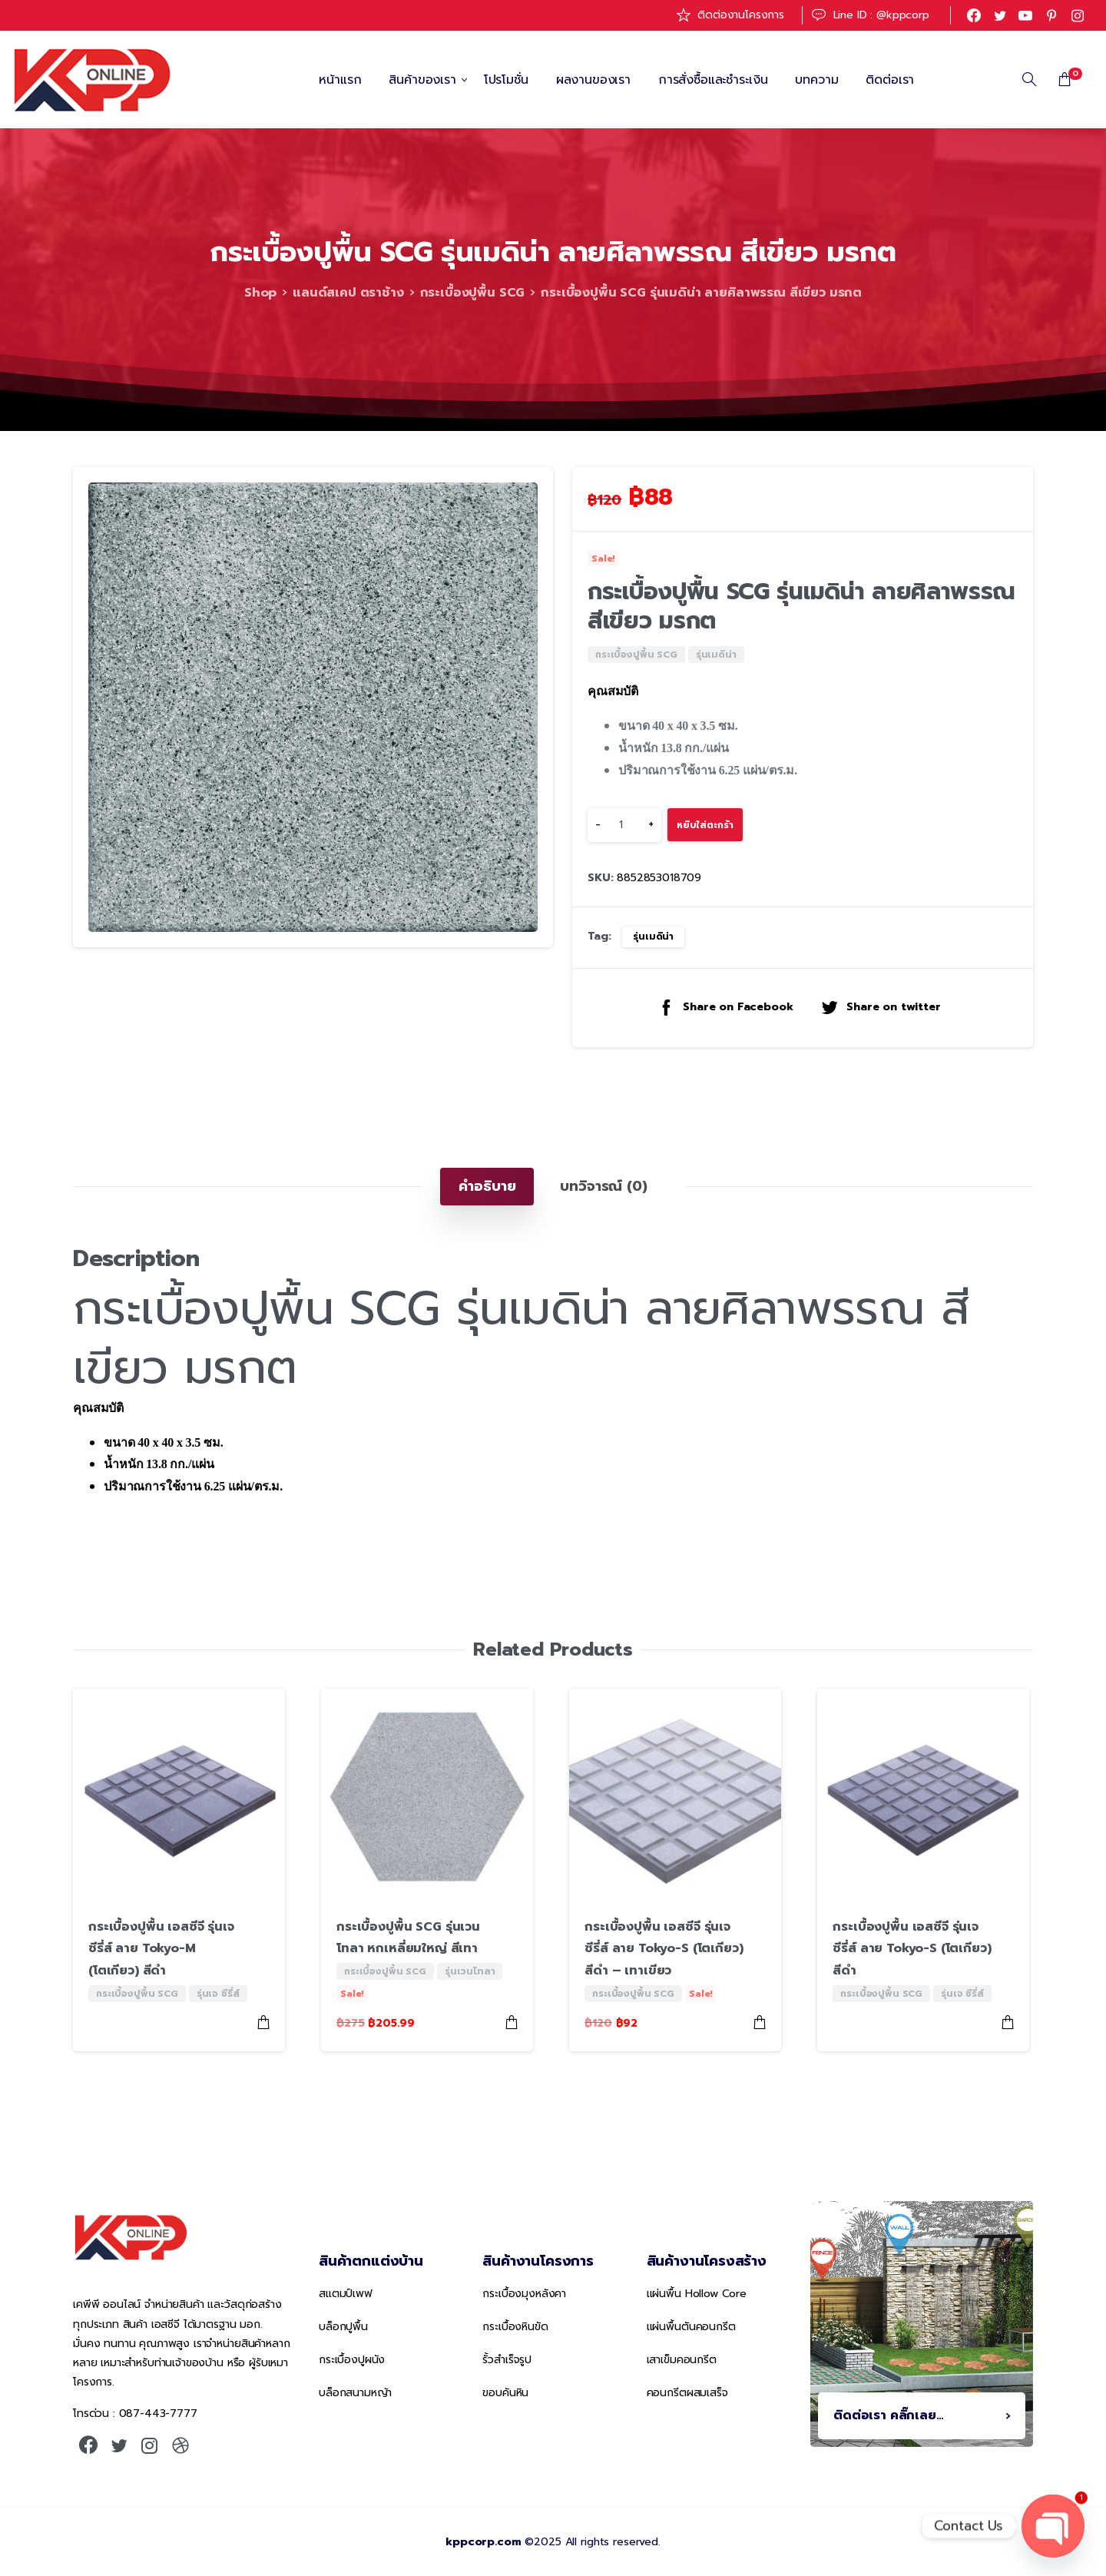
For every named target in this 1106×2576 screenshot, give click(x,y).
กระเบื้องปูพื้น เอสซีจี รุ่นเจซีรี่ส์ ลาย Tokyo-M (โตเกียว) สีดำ (161, 1949)
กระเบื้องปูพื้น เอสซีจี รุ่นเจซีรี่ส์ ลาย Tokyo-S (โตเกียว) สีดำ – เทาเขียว (663, 1949)
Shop (260, 292)
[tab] (487, 1186)
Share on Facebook (725, 1006)
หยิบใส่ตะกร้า (705, 825)
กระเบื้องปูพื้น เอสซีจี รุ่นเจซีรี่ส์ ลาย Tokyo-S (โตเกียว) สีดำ (912, 1949)
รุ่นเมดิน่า (653, 936)
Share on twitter (880, 1006)
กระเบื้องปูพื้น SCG (472, 292)
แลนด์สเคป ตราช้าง (348, 292)
